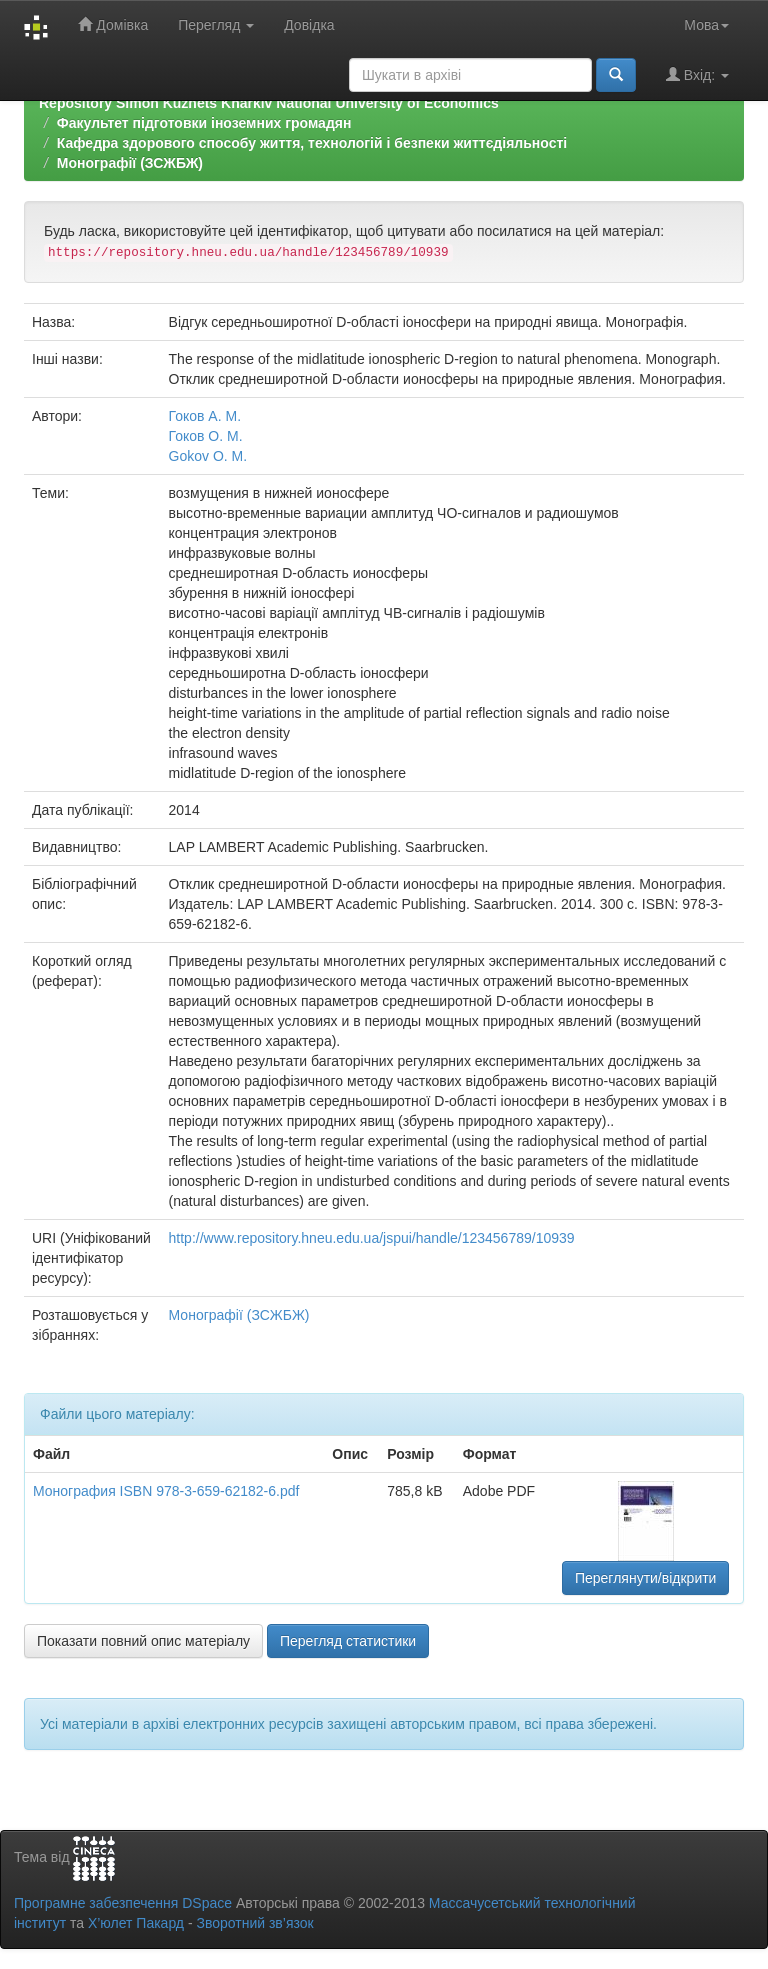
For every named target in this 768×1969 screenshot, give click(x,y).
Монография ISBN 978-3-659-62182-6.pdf (166, 1491)
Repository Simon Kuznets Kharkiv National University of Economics (269, 103)
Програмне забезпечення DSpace (123, 1903)
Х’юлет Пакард (136, 1923)
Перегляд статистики (348, 1641)
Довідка (309, 25)
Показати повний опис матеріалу (143, 1641)
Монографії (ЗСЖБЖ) (130, 163)
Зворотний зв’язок (254, 1923)
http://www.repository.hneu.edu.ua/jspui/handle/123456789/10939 (372, 1238)
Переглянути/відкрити (646, 1578)
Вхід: (697, 74)
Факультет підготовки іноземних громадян (204, 123)
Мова (706, 25)
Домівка (113, 24)
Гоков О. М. (206, 436)
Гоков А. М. (205, 416)
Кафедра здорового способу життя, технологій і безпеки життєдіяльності (312, 143)
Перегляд (216, 25)
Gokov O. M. (208, 456)
